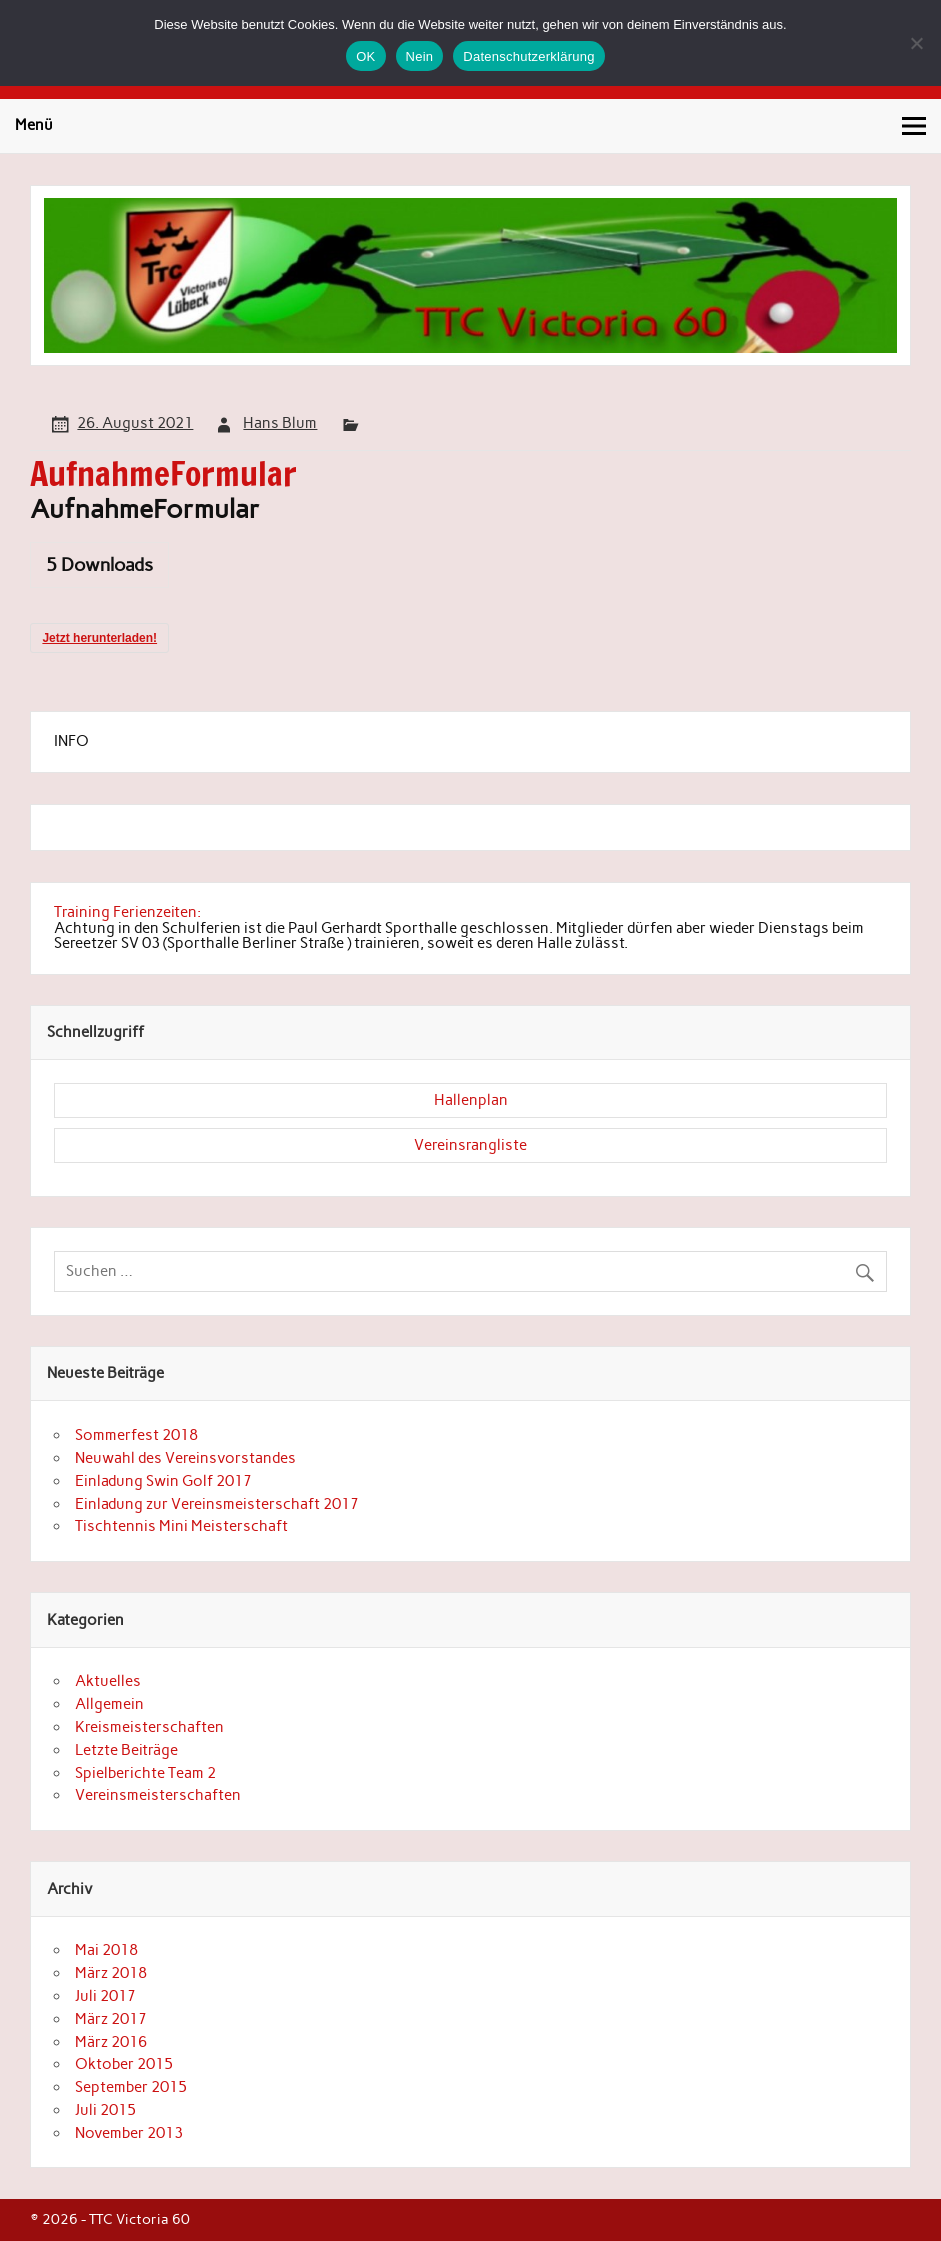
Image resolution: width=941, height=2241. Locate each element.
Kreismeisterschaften (149, 1727)
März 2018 (111, 1973)
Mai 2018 (106, 1950)
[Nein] (916, 43)
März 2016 (111, 2042)
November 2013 (129, 2133)
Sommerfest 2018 (136, 1435)
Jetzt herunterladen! (99, 638)
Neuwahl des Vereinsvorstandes (185, 1458)
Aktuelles (108, 1681)
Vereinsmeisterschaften (158, 1795)
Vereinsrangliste (470, 1145)
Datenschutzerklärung (528, 56)
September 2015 (131, 2087)
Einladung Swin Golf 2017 (163, 1481)
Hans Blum (280, 423)
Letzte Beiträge (126, 1750)
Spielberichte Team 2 (145, 1773)
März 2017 (111, 2019)
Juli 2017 (105, 1996)
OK (365, 56)
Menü (34, 125)
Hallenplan (471, 1100)
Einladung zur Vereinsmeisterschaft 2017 (217, 1504)
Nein (420, 56)
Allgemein (109, 1704)
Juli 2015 (105, 2110)
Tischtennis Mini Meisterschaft (181, 1526)
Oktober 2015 (124, 2064)
